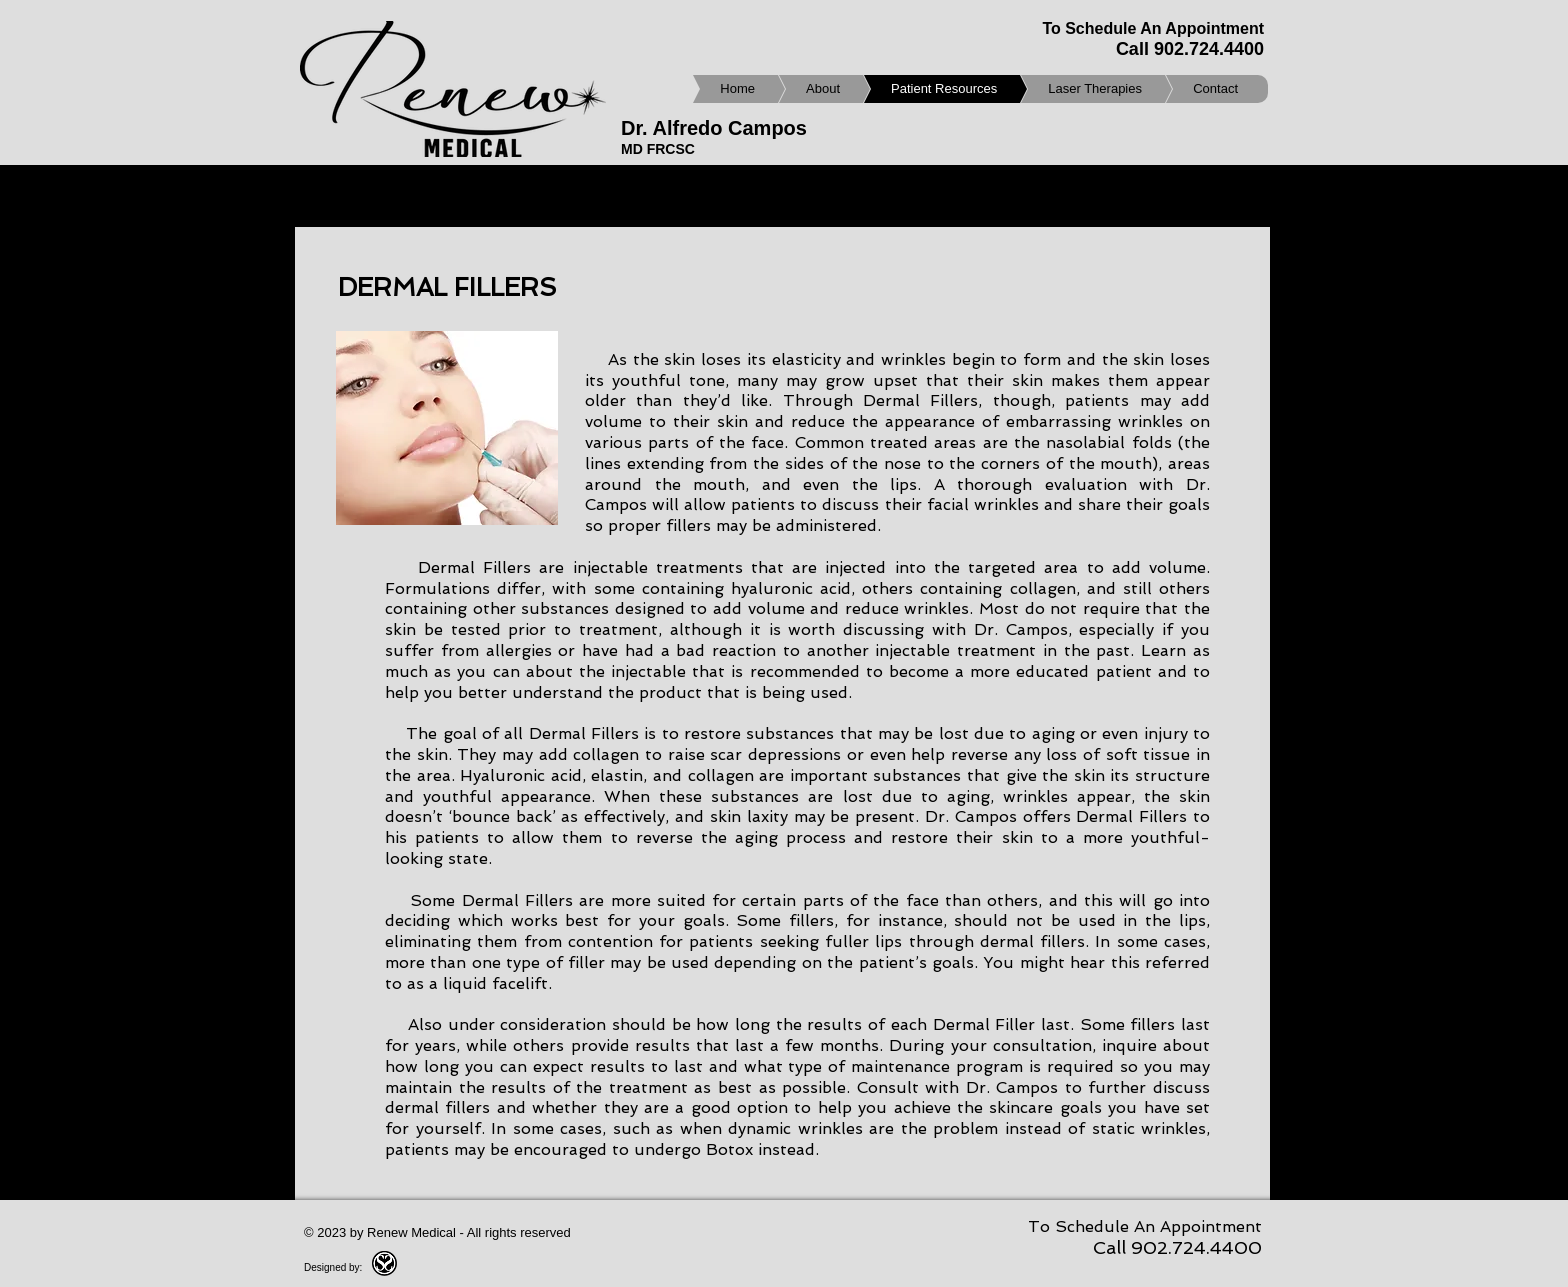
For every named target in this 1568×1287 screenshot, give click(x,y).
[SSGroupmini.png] (384, 1263)
